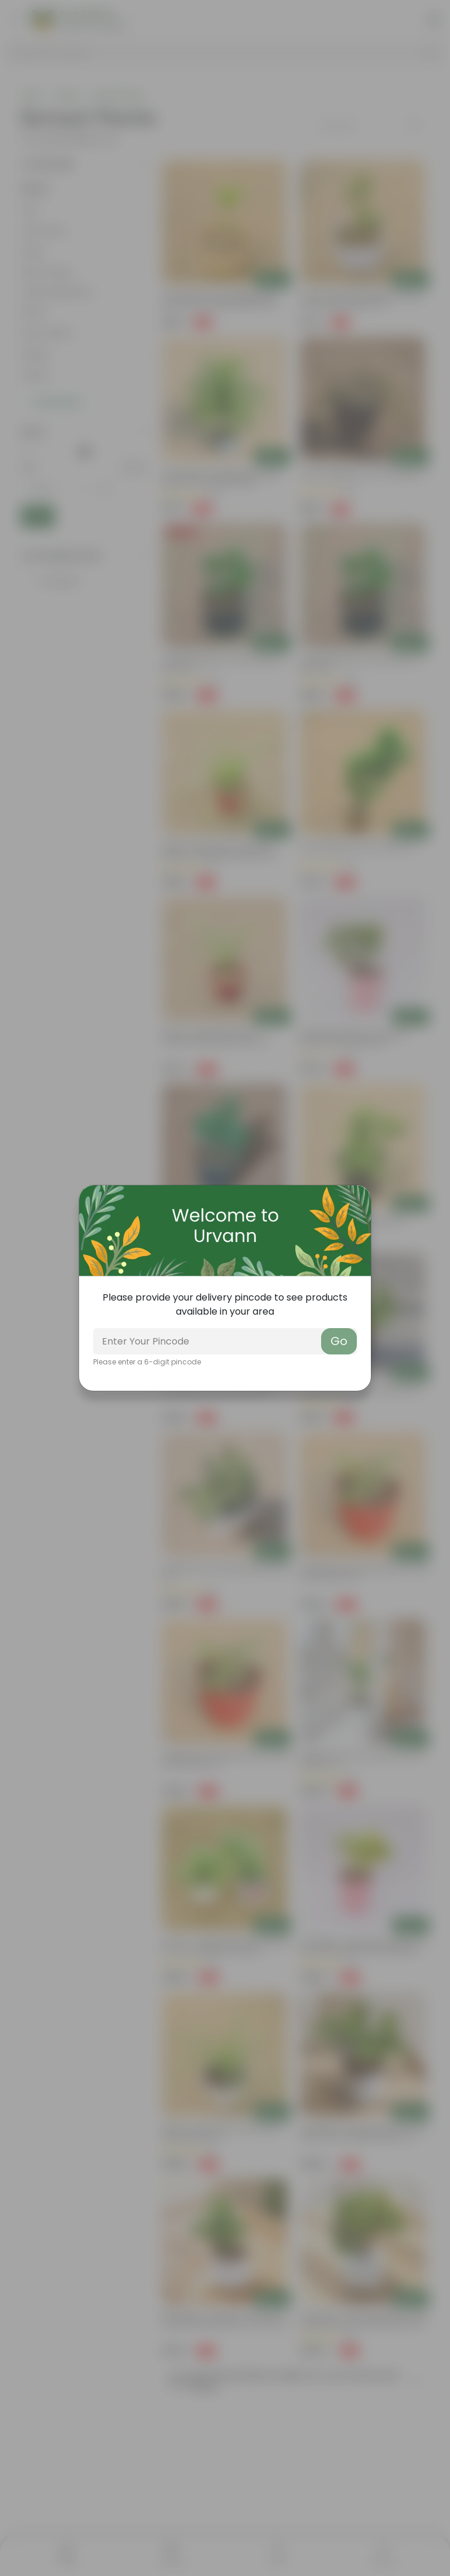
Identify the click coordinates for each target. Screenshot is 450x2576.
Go (338, 1341)
